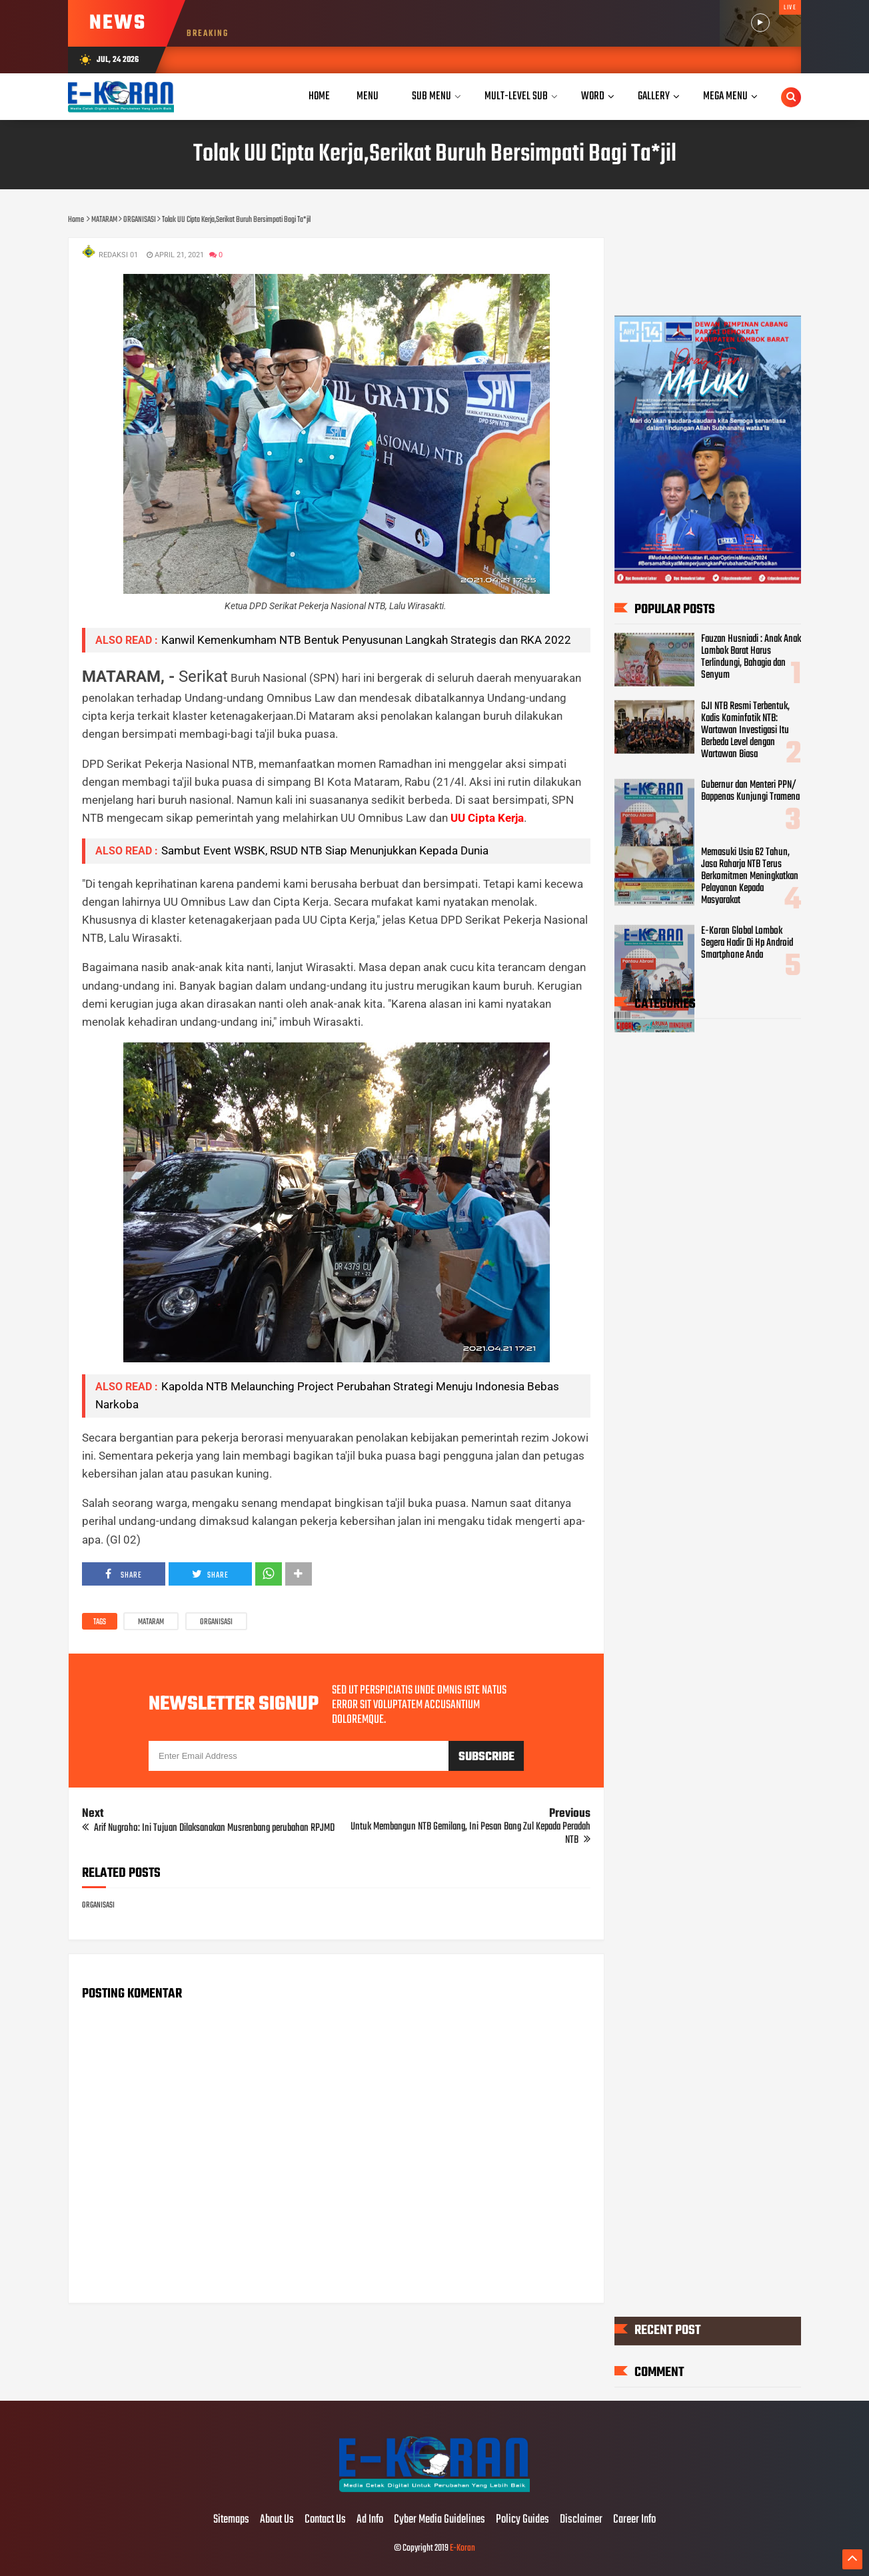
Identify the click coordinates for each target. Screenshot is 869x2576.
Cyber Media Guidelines (439, 2520)
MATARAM (151, 1622)
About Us (277, 2520)
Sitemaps (231, 2520)
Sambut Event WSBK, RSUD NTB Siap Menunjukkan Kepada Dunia (324, 850)
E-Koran (462, 2548)
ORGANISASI (216, 1622)
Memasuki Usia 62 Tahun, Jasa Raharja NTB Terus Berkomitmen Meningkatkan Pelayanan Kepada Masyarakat (749, 875)
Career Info (634, 2520)
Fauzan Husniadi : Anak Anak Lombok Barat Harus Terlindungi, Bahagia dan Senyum (751, 656)
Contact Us (325, 2520)
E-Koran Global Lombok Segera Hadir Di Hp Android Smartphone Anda (747, 943)
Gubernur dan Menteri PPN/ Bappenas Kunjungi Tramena (750, 791)
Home (319, 96)
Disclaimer (581, 2520)
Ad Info (370, 2520)
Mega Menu (725, 96)
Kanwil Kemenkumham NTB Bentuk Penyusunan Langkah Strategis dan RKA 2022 (366, 639)
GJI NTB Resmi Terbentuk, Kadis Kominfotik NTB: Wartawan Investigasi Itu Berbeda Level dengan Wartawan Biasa (745, 729)
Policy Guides (522, 2520)
